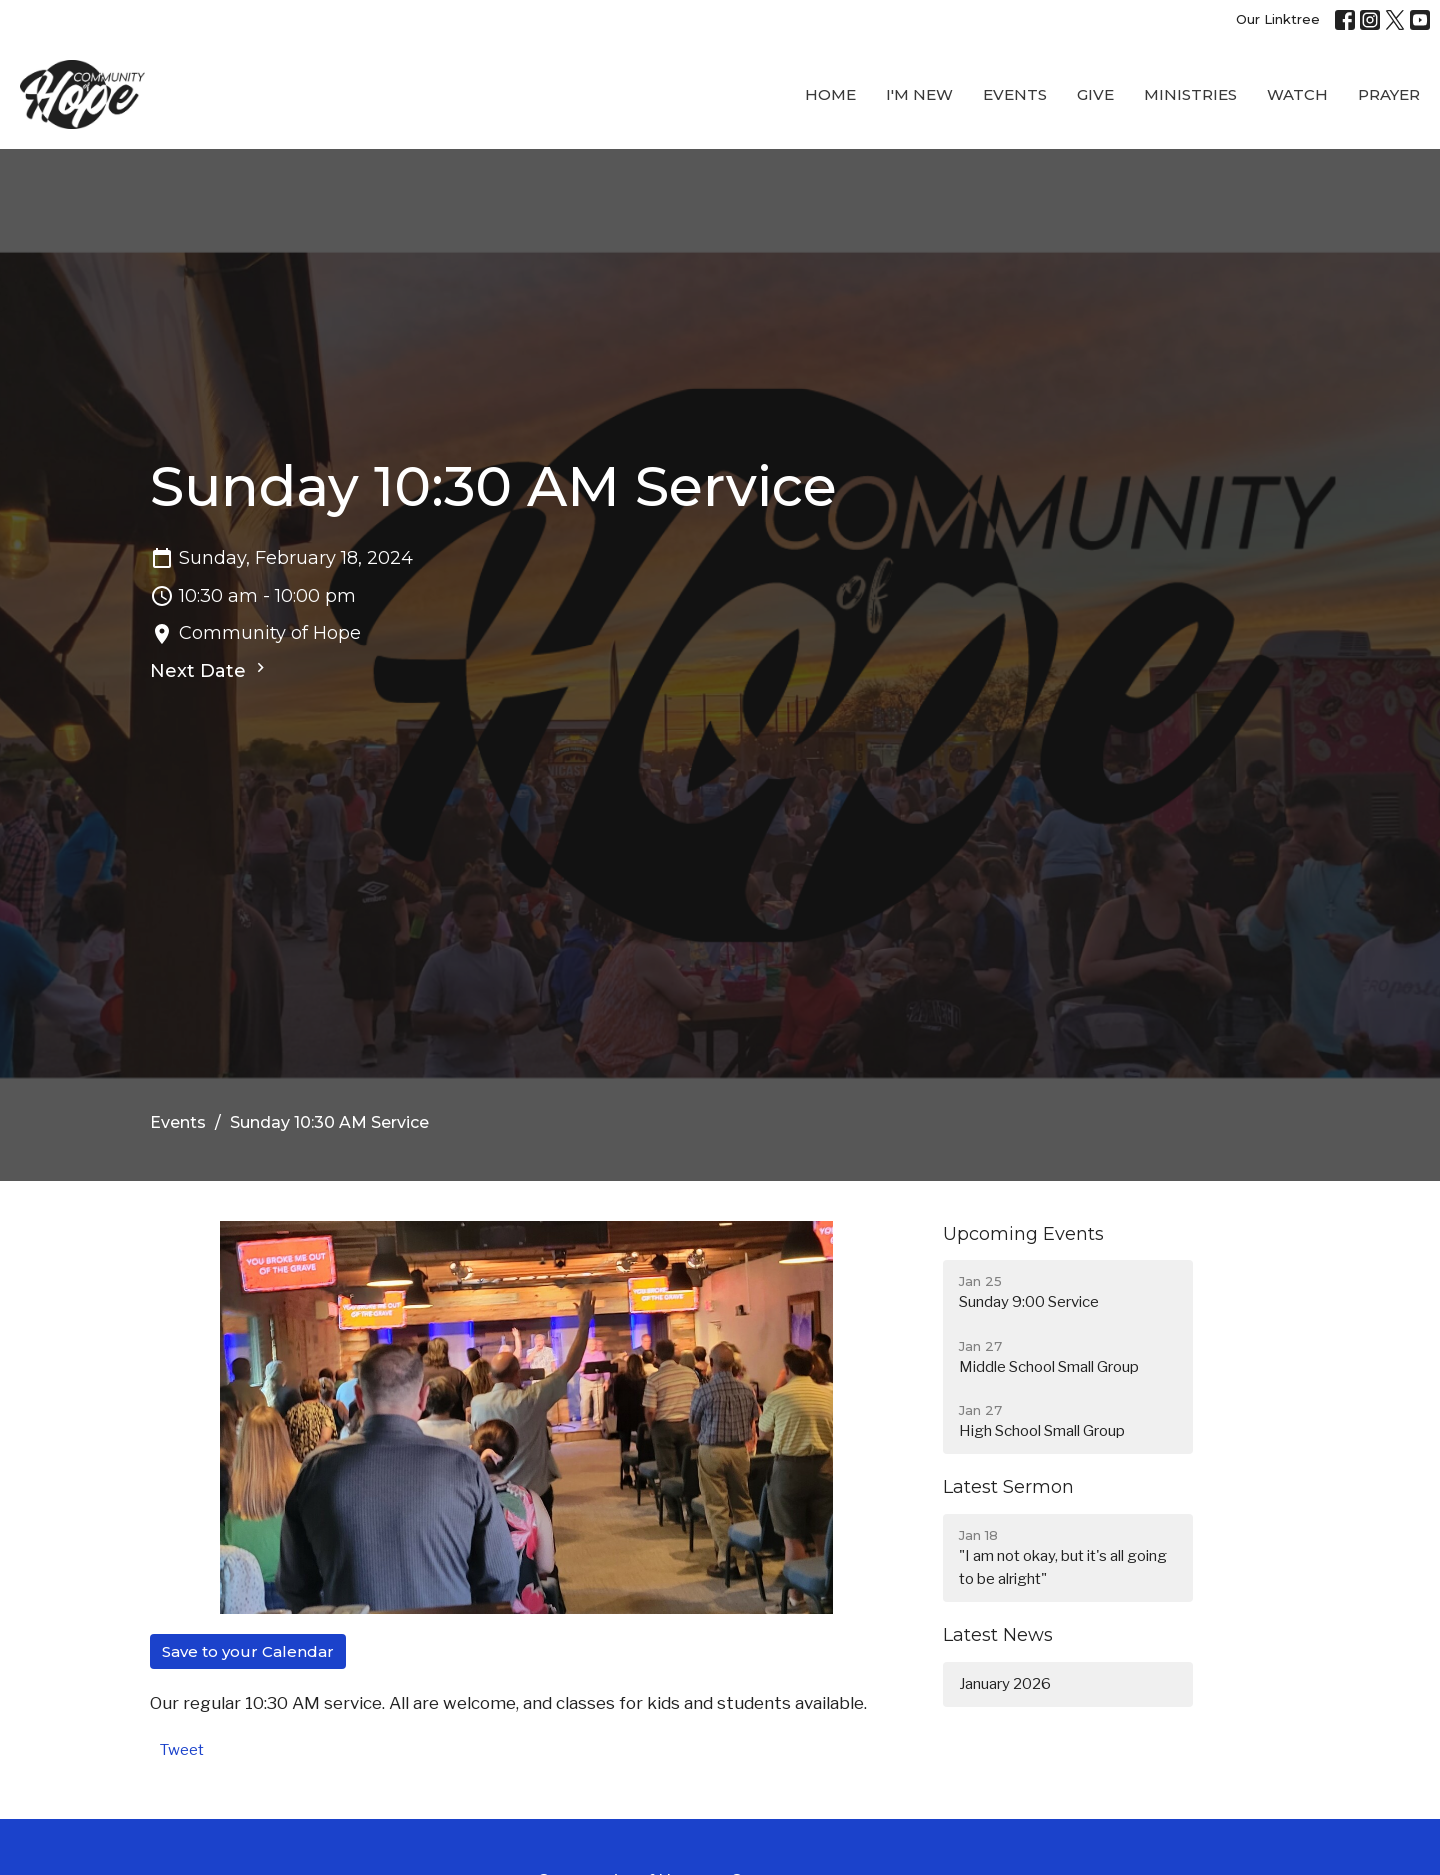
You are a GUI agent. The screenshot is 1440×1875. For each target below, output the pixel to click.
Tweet (182, 1750)
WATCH (1297, 94)
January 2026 (1005, 1684)
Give (1095, 94)
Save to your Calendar (248, 1651)
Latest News (998, 1635)
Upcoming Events (1023, 1234)
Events (1015, 94)
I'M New (919, 94)
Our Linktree (1278, 19)
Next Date (210, 670)
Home (830, 94)
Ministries (1190, 94)
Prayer (1389, 94)
